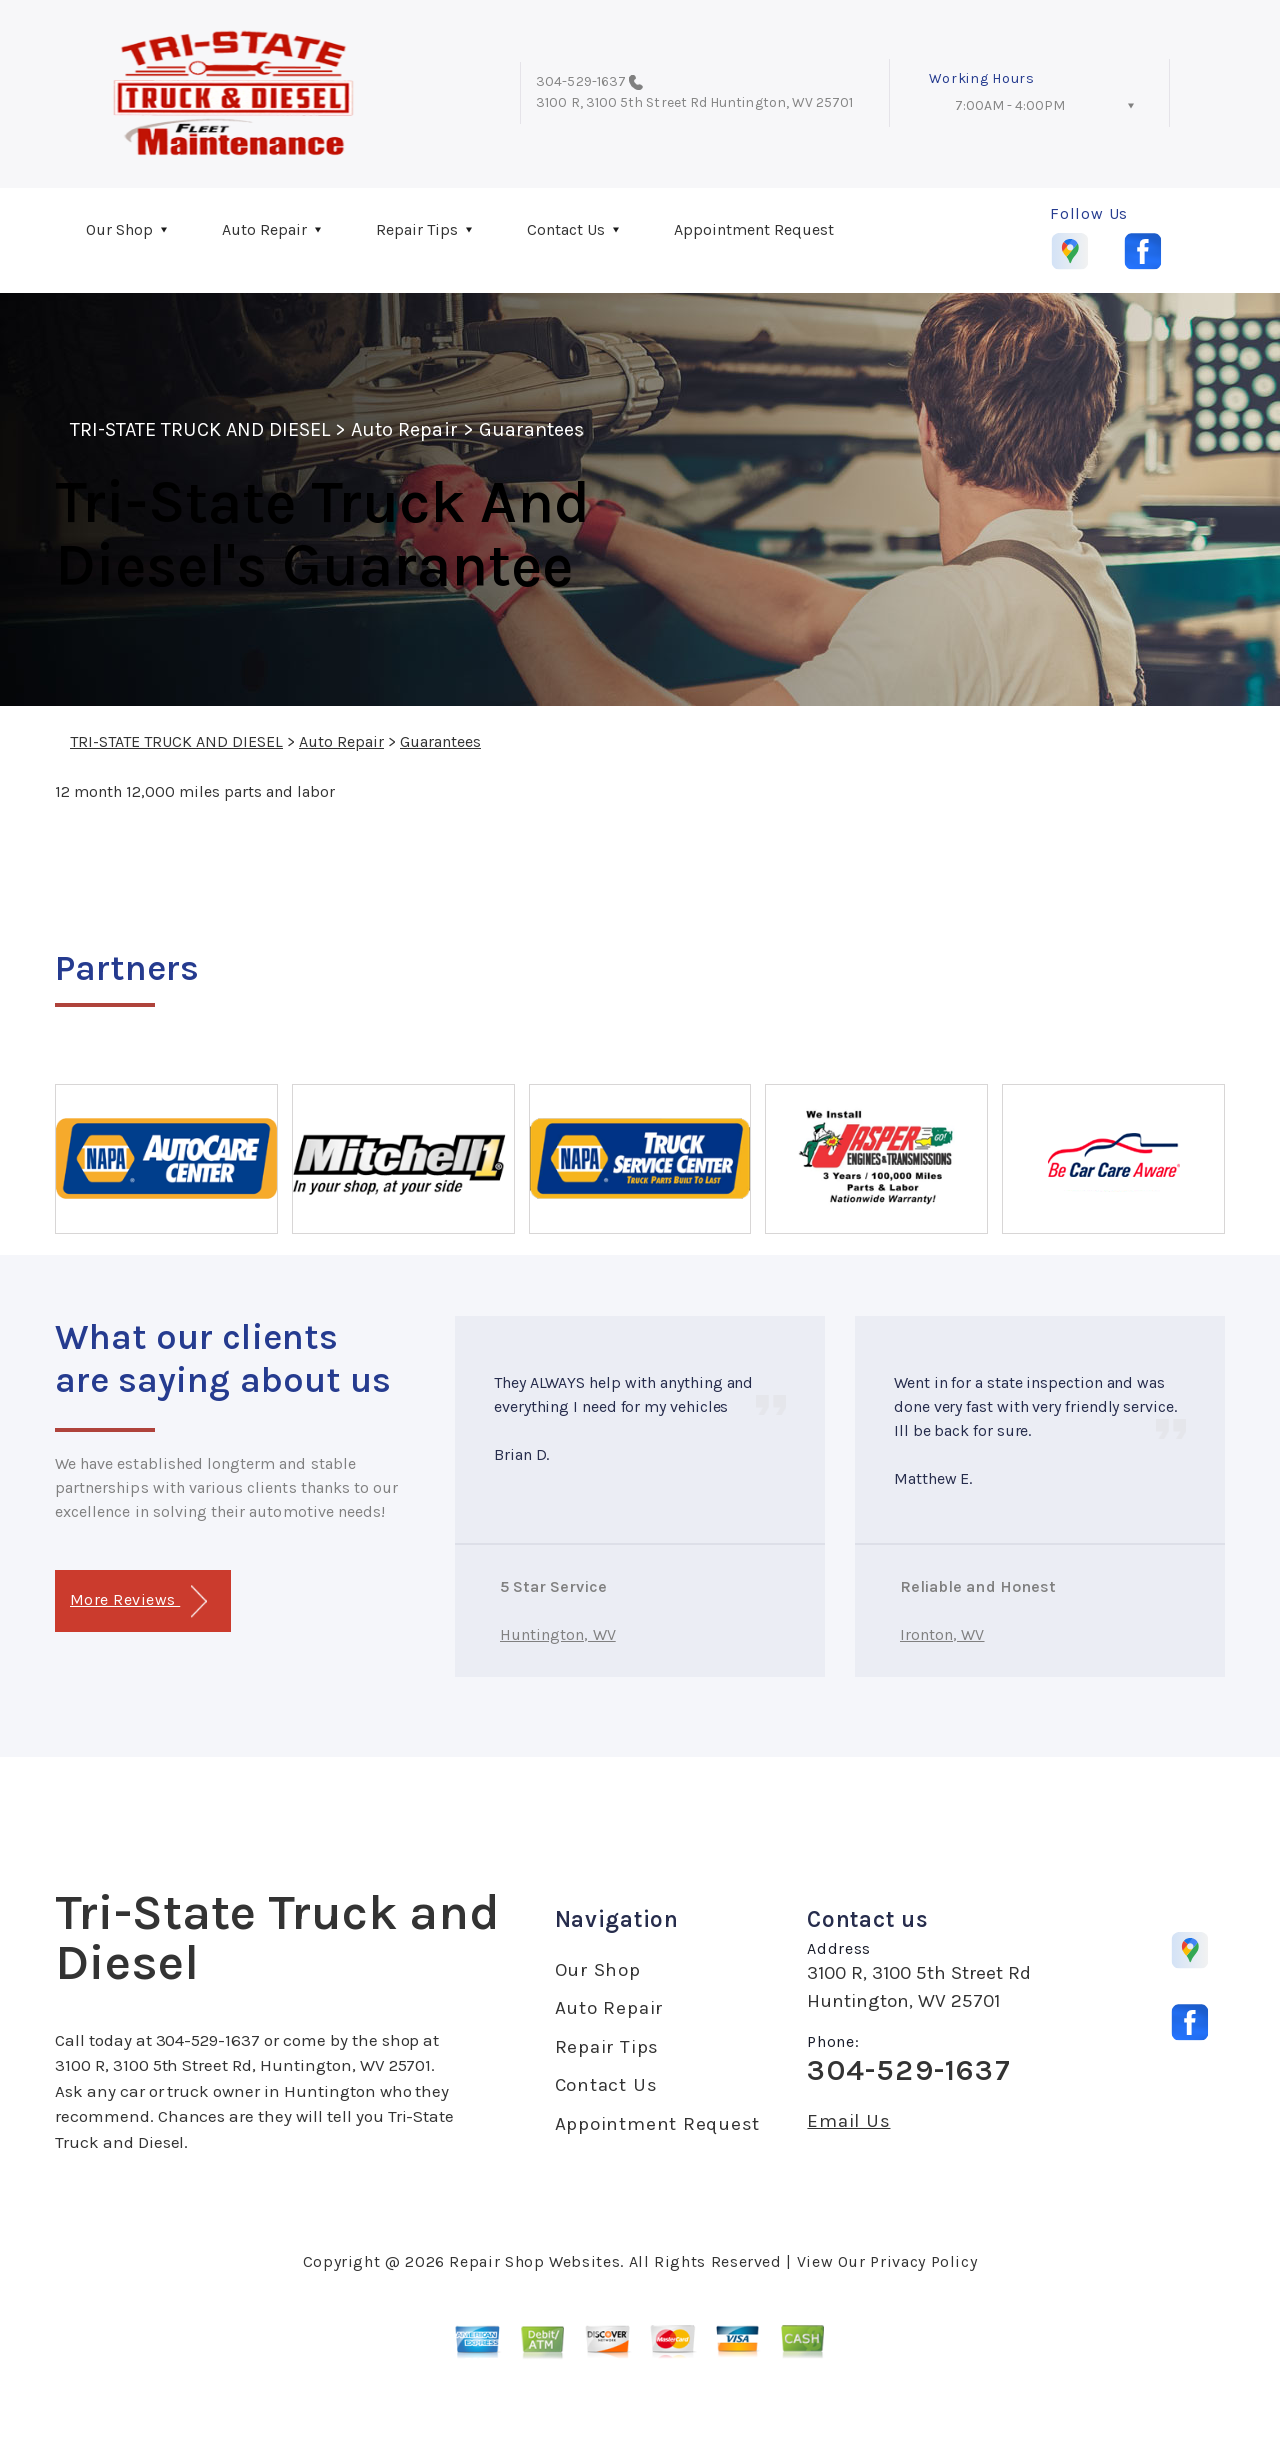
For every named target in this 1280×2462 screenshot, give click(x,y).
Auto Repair (264, 229)
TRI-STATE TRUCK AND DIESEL (200, 429)
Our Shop (119, 229)
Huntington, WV (558, 1634)
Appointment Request (754, 229)
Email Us (848, 2121)
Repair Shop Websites (534, 2261)
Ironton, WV (942, 1634)
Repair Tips (417, 229)
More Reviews (138, 1601)
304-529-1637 (581, 81)
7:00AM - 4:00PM (1010, 105)
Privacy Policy (923, 2261)
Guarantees (531, 429)
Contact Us (566, 229)
